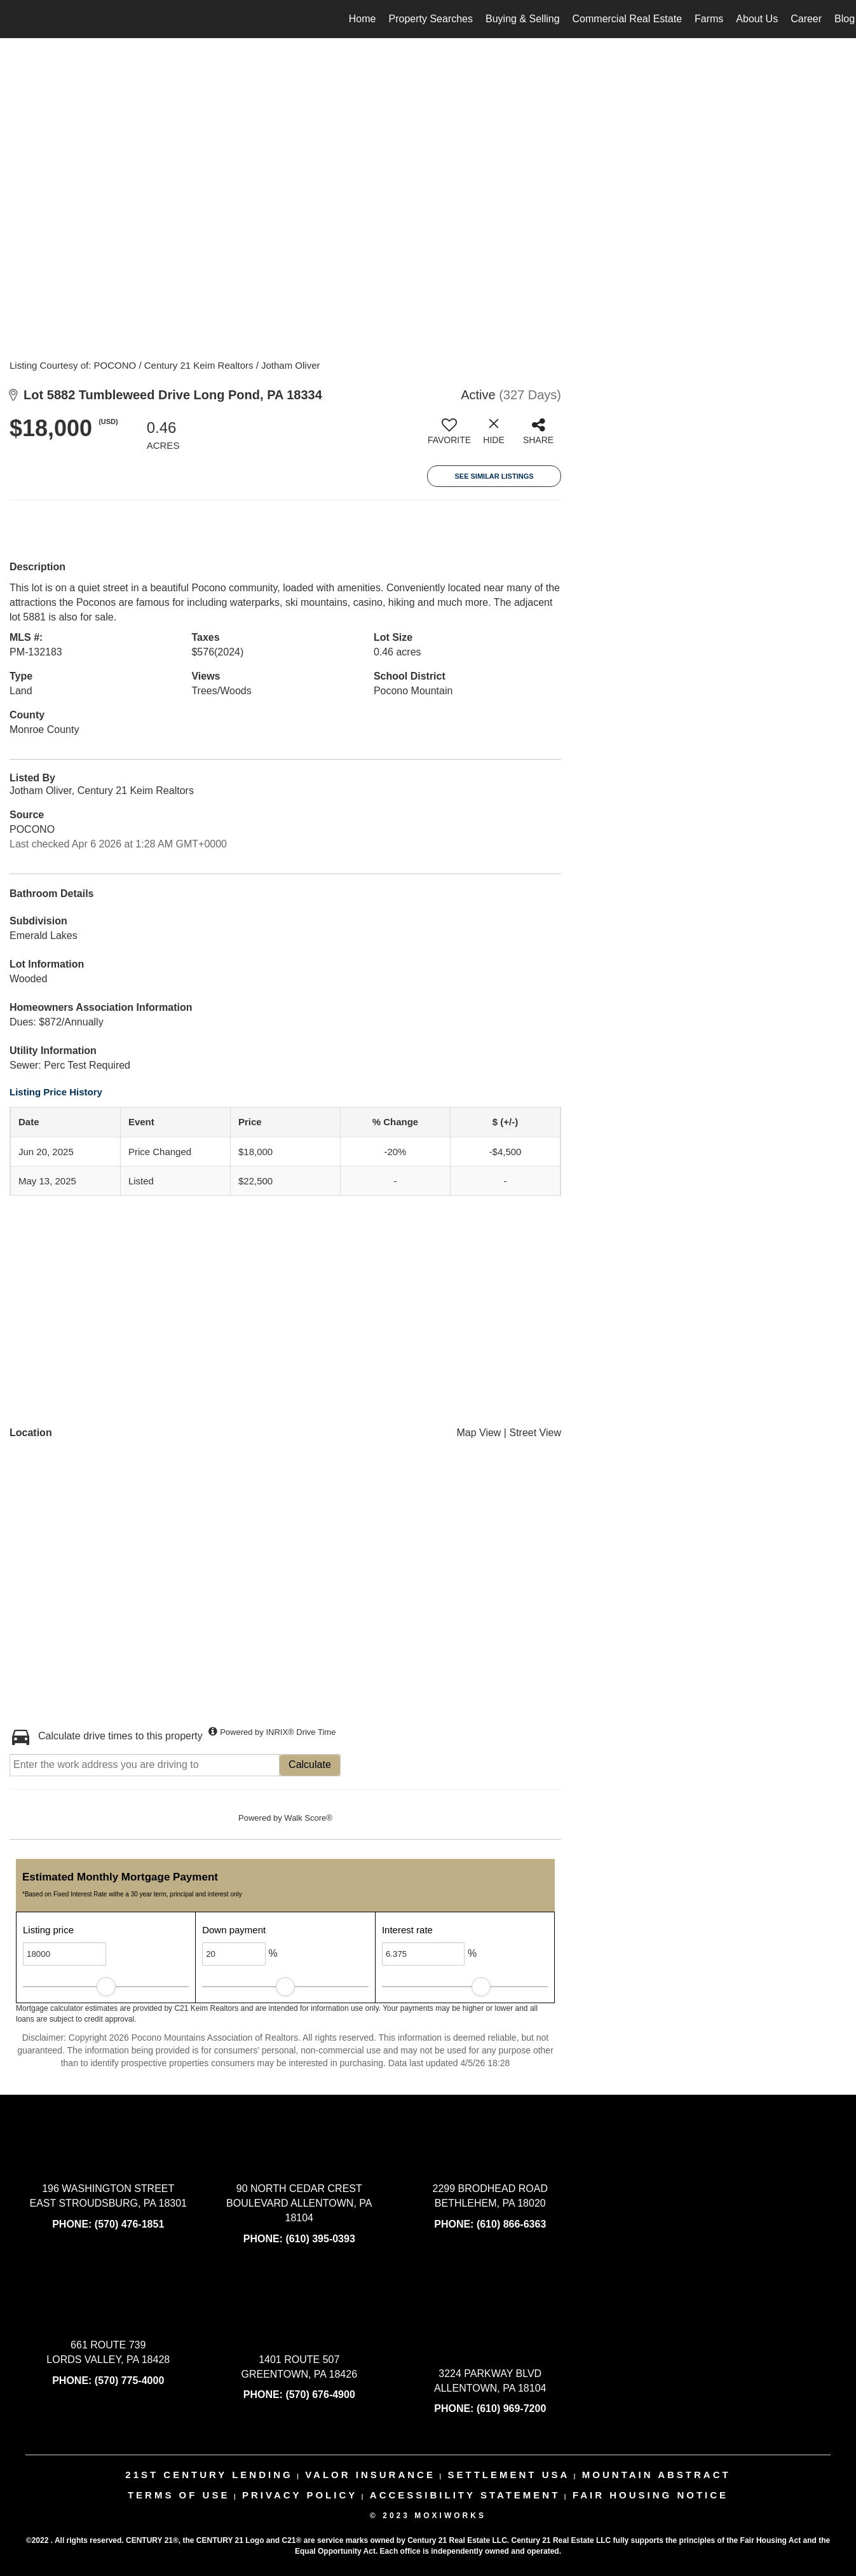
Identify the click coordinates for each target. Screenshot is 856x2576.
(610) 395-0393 (320, 2238)
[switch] (449, 436)
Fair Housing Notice (650, 2495)
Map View (478, 1432)
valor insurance (370, 2474)
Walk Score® (308, 1818)
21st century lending (208, 2474)
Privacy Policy (299, 2495)
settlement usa (508, 2474)
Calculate (310, 1764)
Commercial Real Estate (628, 18)
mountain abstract (656, 2474)
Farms (709, 18)
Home (362, 18)
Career (806, 18)
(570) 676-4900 (320, 2394)
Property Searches (431, 18)
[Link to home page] (16, 19)
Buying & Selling (523, 18)
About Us (757, 18)
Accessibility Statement (465, 2495)
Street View (535, 1432)
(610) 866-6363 (511, 2224)
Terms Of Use (179, 2495)
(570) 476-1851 (129, 2224)
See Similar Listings (493, 476)
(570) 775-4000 (129, 2380)
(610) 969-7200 (511, 2408)
